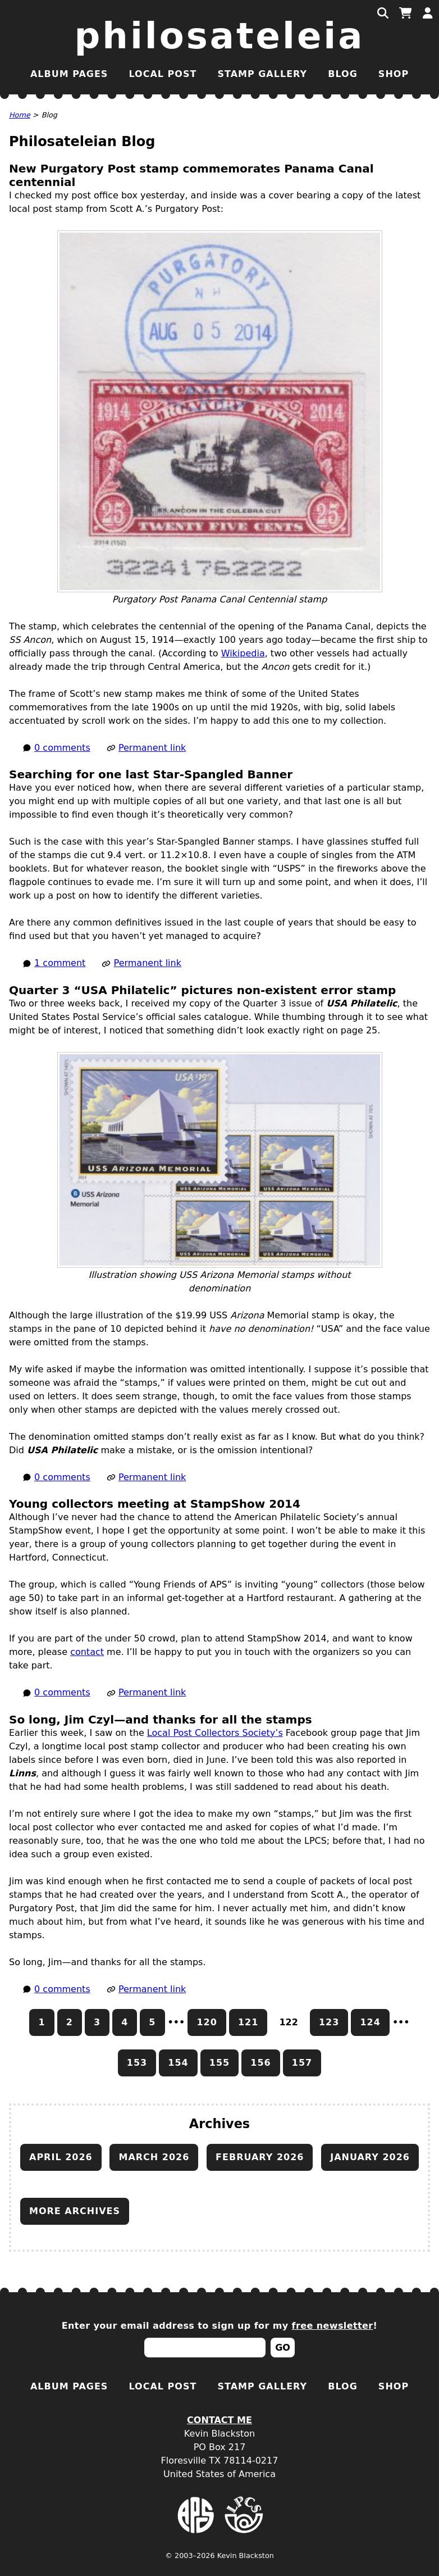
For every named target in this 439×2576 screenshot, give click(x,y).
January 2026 (370, 2157)
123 (329, 2022)
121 (248, 2022)
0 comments (62, 747)
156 (260, 2062)
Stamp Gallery (262, 74)
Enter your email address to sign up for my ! (220, 2325)
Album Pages (69, 74)
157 (302, 2062)
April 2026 (61, 2157)
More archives (74, 2211)
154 (178, 2062)
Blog (343, 74)
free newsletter (332, 2325)
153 (137, 2062)
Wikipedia (243, 653)
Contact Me (219, 2420)
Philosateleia (220, 36)
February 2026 (260, 2157)
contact (87, 1652)
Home (19, 115)
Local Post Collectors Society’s (215, 1732)
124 (370, 2022)
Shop (393, 74)
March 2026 (153, 2157)
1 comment (59, 963)
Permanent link (152, 747)
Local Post (162, 74)
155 (219, 2062)
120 (206, 2022)
